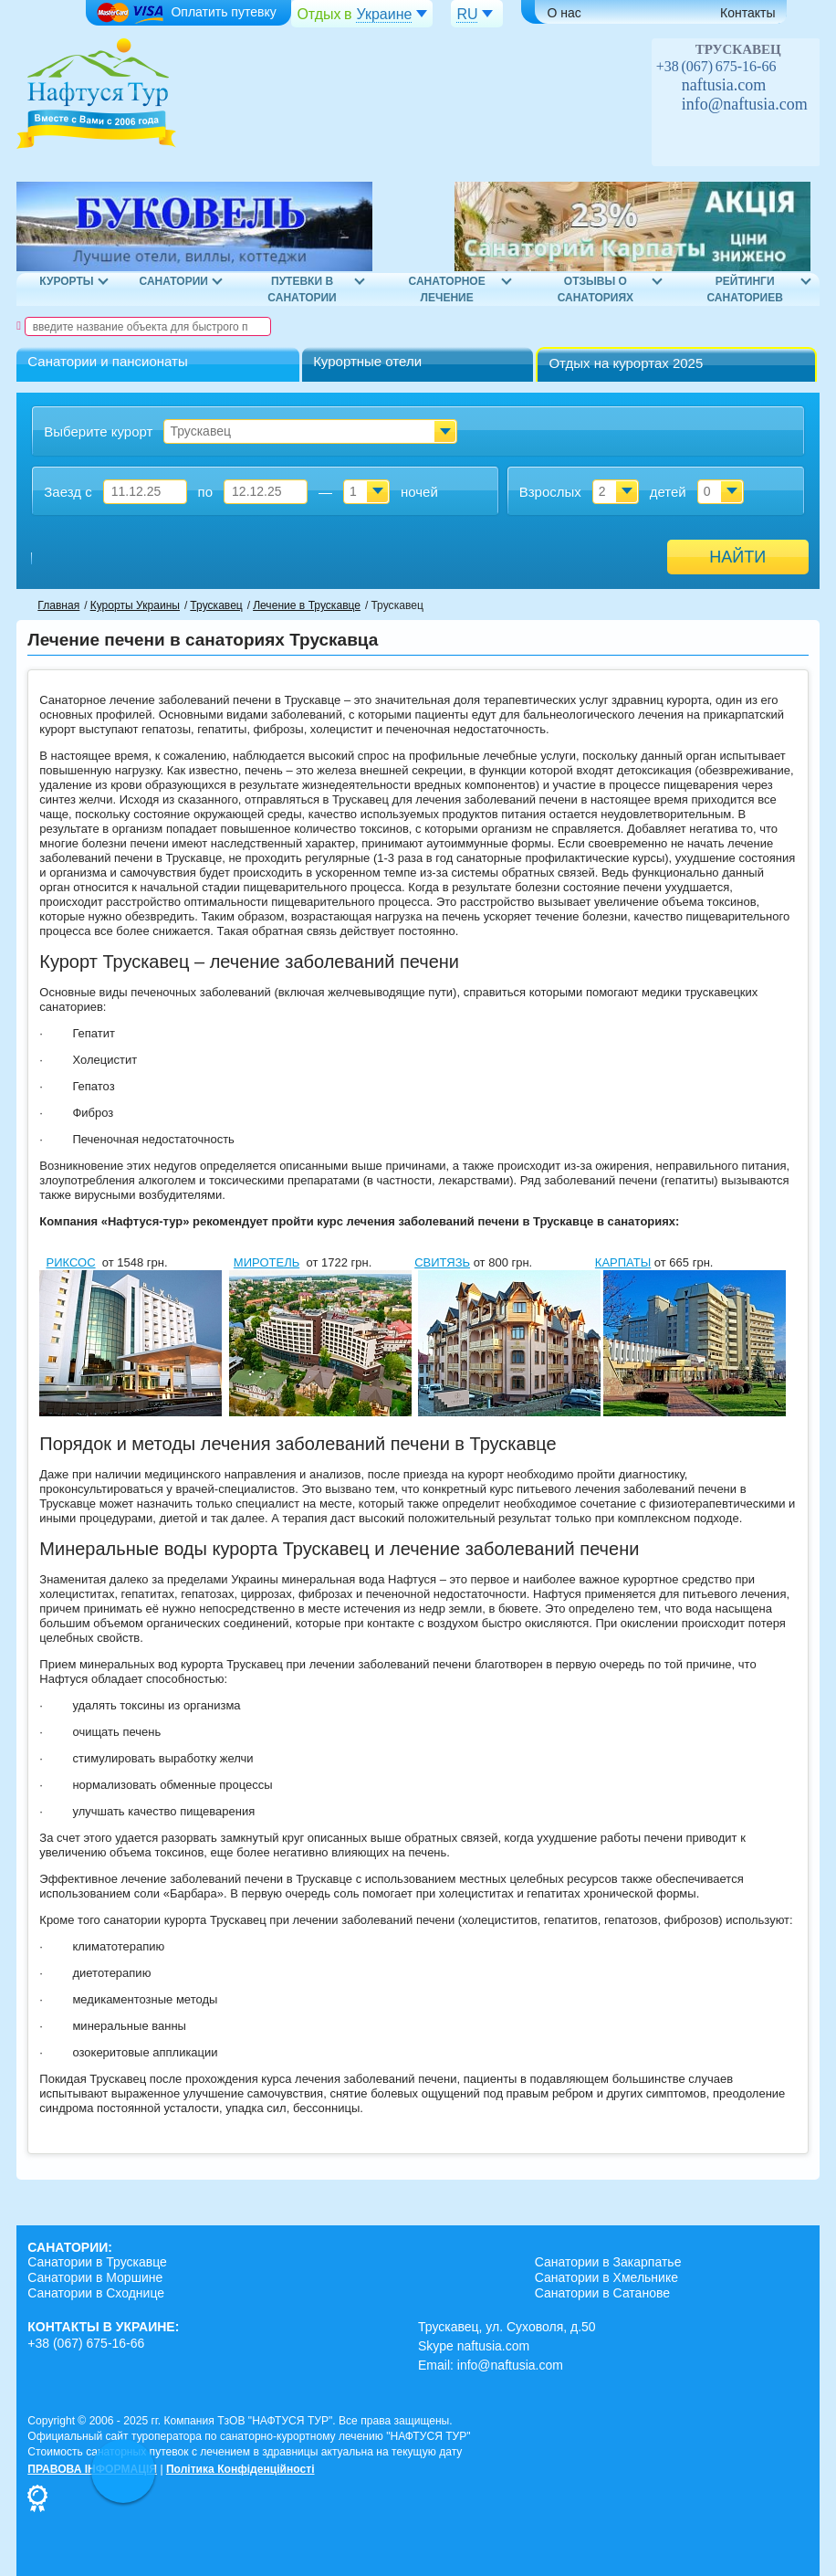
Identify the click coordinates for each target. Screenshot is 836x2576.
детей (668, 491)
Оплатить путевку (186, 13)
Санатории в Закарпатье (608, 2262)
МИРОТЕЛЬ (266, 1262)
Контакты (747, 12)
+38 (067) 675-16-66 (716, 66)
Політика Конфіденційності (240, 2469)
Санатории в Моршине (94, 2277)
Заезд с (67, 491)
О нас (563, 12)
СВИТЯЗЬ (442, 1262)
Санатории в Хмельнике (606, 2277)
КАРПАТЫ (623, 1262)
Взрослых (550, 491)
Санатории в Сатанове (602, 2293)
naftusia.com (724, 85)
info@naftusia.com (745, 104)
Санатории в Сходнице (95, 2293)
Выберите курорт (98, 431)
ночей (419, 491)
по (205, 491)
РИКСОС (71, 1262)
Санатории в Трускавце (97, 2262)
